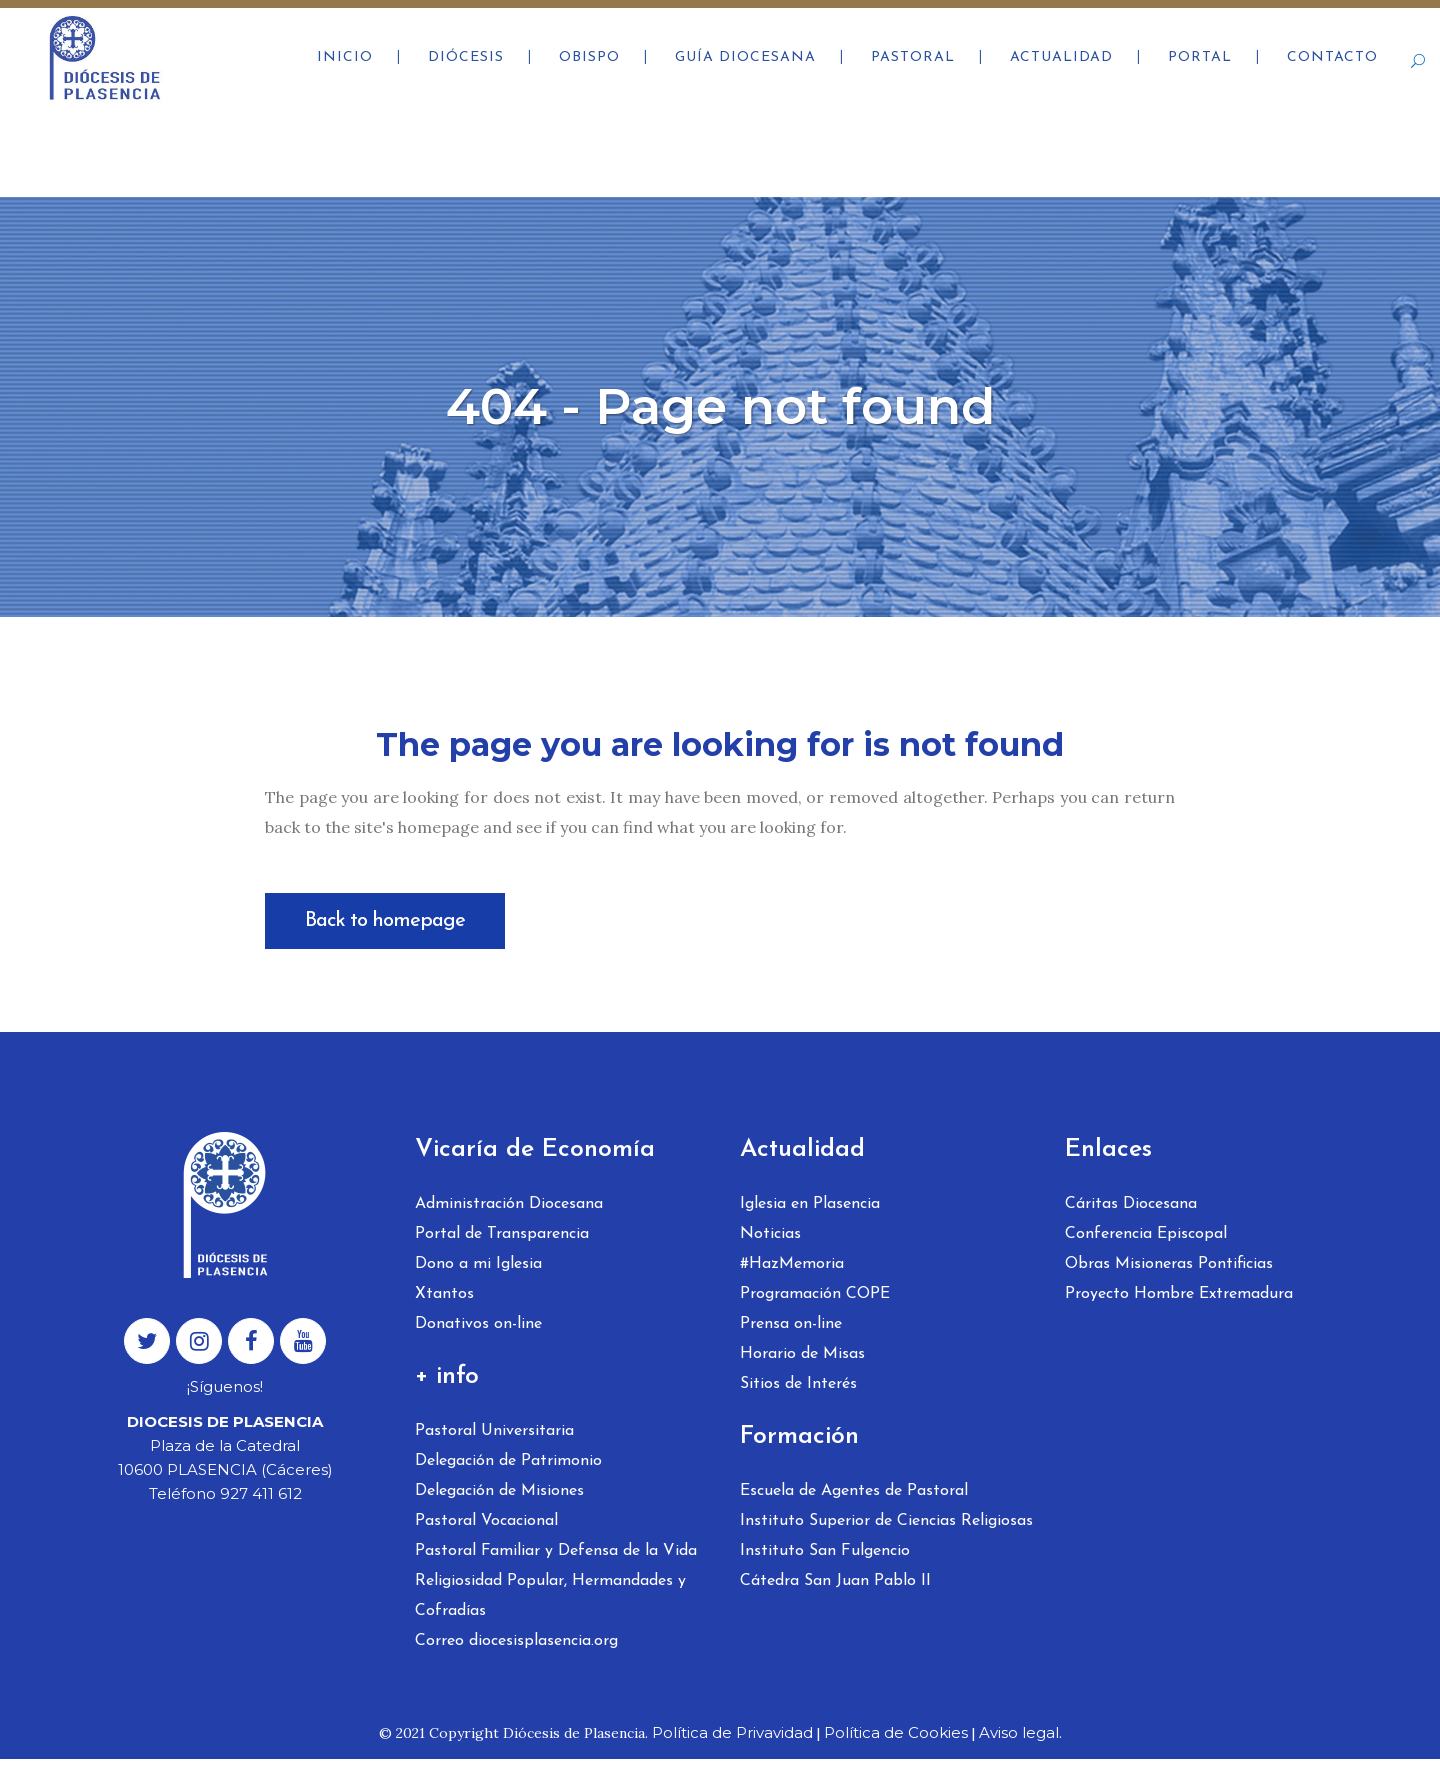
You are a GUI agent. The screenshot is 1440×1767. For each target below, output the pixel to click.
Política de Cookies (896, 1732)
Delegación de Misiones (499, 1491)
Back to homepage (385, 921)
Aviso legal (1019, 1732)
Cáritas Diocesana (1131, 1204)
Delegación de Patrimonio (508, 1461)
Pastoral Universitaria (494, 1431)
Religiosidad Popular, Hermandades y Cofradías (550, 1596)
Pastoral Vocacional (486, 1521)
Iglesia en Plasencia (810, 1204)
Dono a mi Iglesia (478, 1264)
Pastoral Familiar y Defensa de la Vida (556, 1551)
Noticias (770, 1234)
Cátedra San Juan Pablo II (835, 1581)
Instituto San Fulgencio (825, 1551)
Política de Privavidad (732, 1732)
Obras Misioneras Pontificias (1169, 1264)
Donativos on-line (478, 1324)
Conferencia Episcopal (1146, 1234)
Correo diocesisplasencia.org (516, 1641)
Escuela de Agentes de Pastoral (854, 1491)
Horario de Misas (802, 1354)
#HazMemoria (792, 1264)
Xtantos (444, 1294)
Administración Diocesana (509, 1204)
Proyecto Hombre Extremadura (1179, 1294)
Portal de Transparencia (502, 1234)
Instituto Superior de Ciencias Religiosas (886, 1521)
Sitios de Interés (798, 1384)
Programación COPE (815, 1294)
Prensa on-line (791, 1324)
